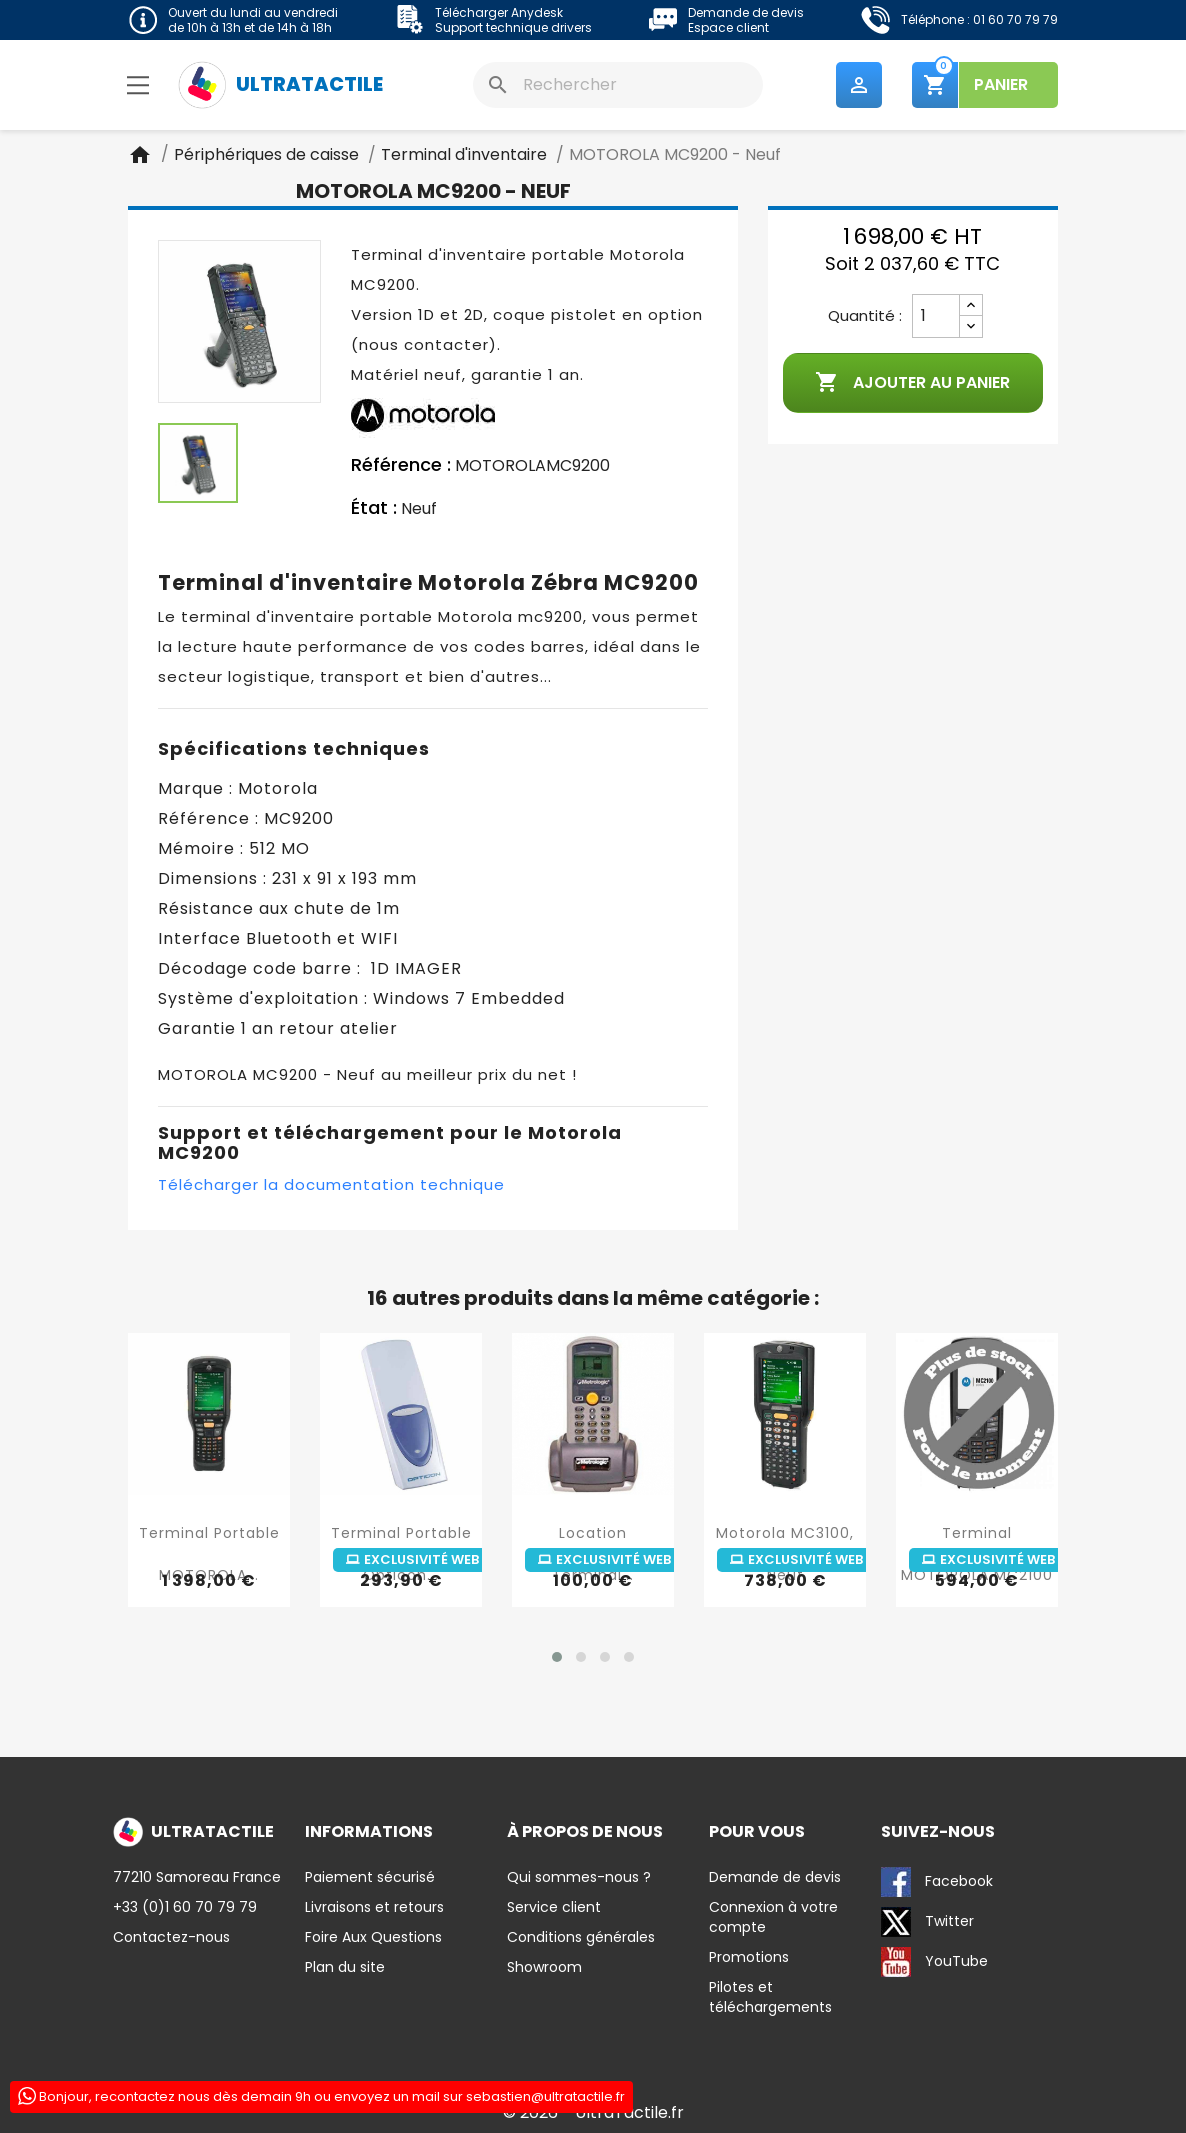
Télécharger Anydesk (499, 12)
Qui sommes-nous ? (579, 1877)
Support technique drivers (513, 27)
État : (374, 509)
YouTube (934, 1962)
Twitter (927, 1922)
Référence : (401, 466)
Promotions (749, 1957)
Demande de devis (746, 12)
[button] (557, 1657)
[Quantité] (936, 317)
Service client (554, 1907)
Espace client (728, 27)
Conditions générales (581, 1937)
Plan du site (345, 1967)
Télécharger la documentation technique (331, 1185)
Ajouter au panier (912, 384)
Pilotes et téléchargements (770, 1997)
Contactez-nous (171, 1937)
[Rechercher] (618, 85)
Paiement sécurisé (370, 1877)
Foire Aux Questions (373, 1937)
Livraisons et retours (374, 1907)
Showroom (544, 1967)
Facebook (937, 1882)
